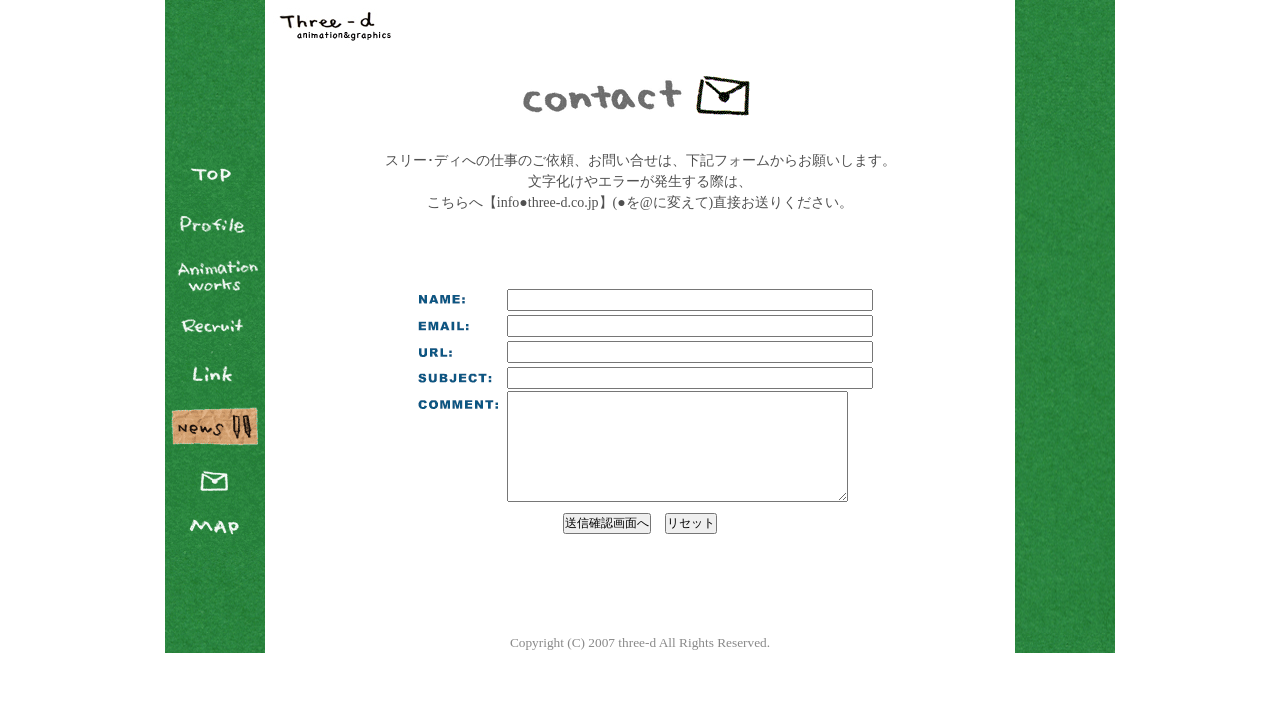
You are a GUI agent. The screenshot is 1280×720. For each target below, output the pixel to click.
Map (215, 525)
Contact (215, 475)
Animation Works (215, 275)
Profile (215, 225)
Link (215, 375)
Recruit (215, 325)
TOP (215, 175)
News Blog (215, 425)
